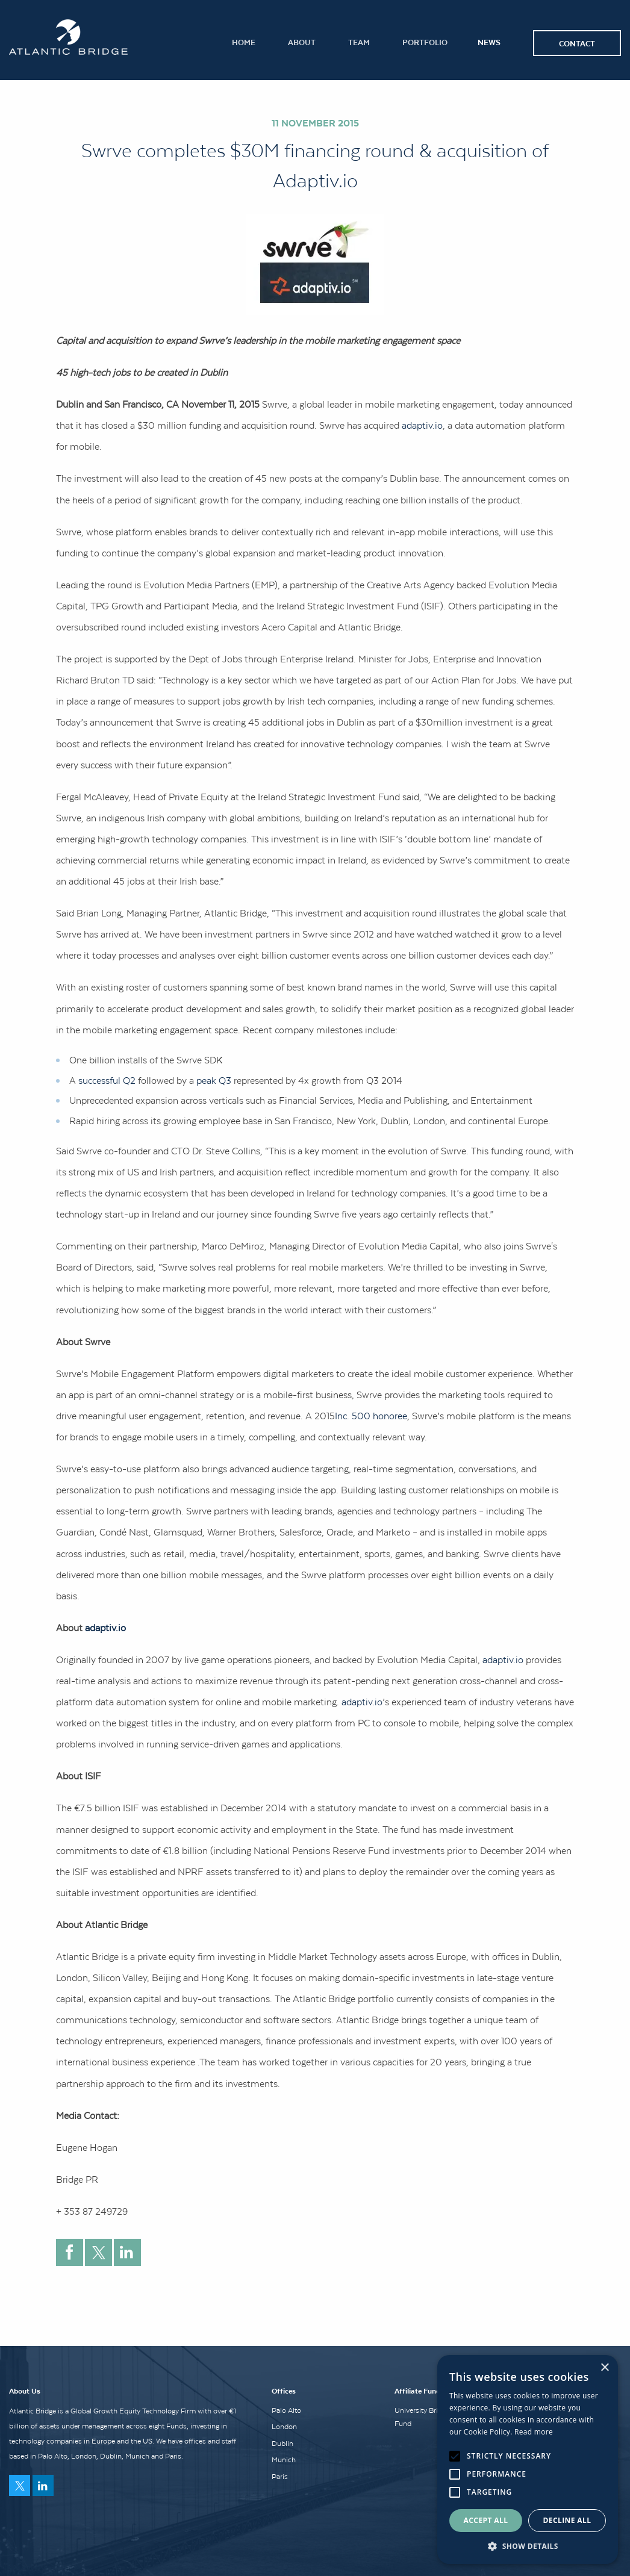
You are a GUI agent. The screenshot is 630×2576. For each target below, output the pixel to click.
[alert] (527, 2459)
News (489, 41)
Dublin (282, 2443)
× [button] (604, 2367)
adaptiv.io (422, 425)
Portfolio (425, 41)
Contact (577, 43)
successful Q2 (107, 1080)
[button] (527, 2546)
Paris (280, 2476)
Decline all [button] (567, 2520)
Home (243, 41)
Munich (284, 2460)
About (302, 41)
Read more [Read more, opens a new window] (533, 2432)
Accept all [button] (486, 2520)
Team (359, 41)
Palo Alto (286, 2410)
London (284, 2426)
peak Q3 (213, 1080)
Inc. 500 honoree (371, 1415)
